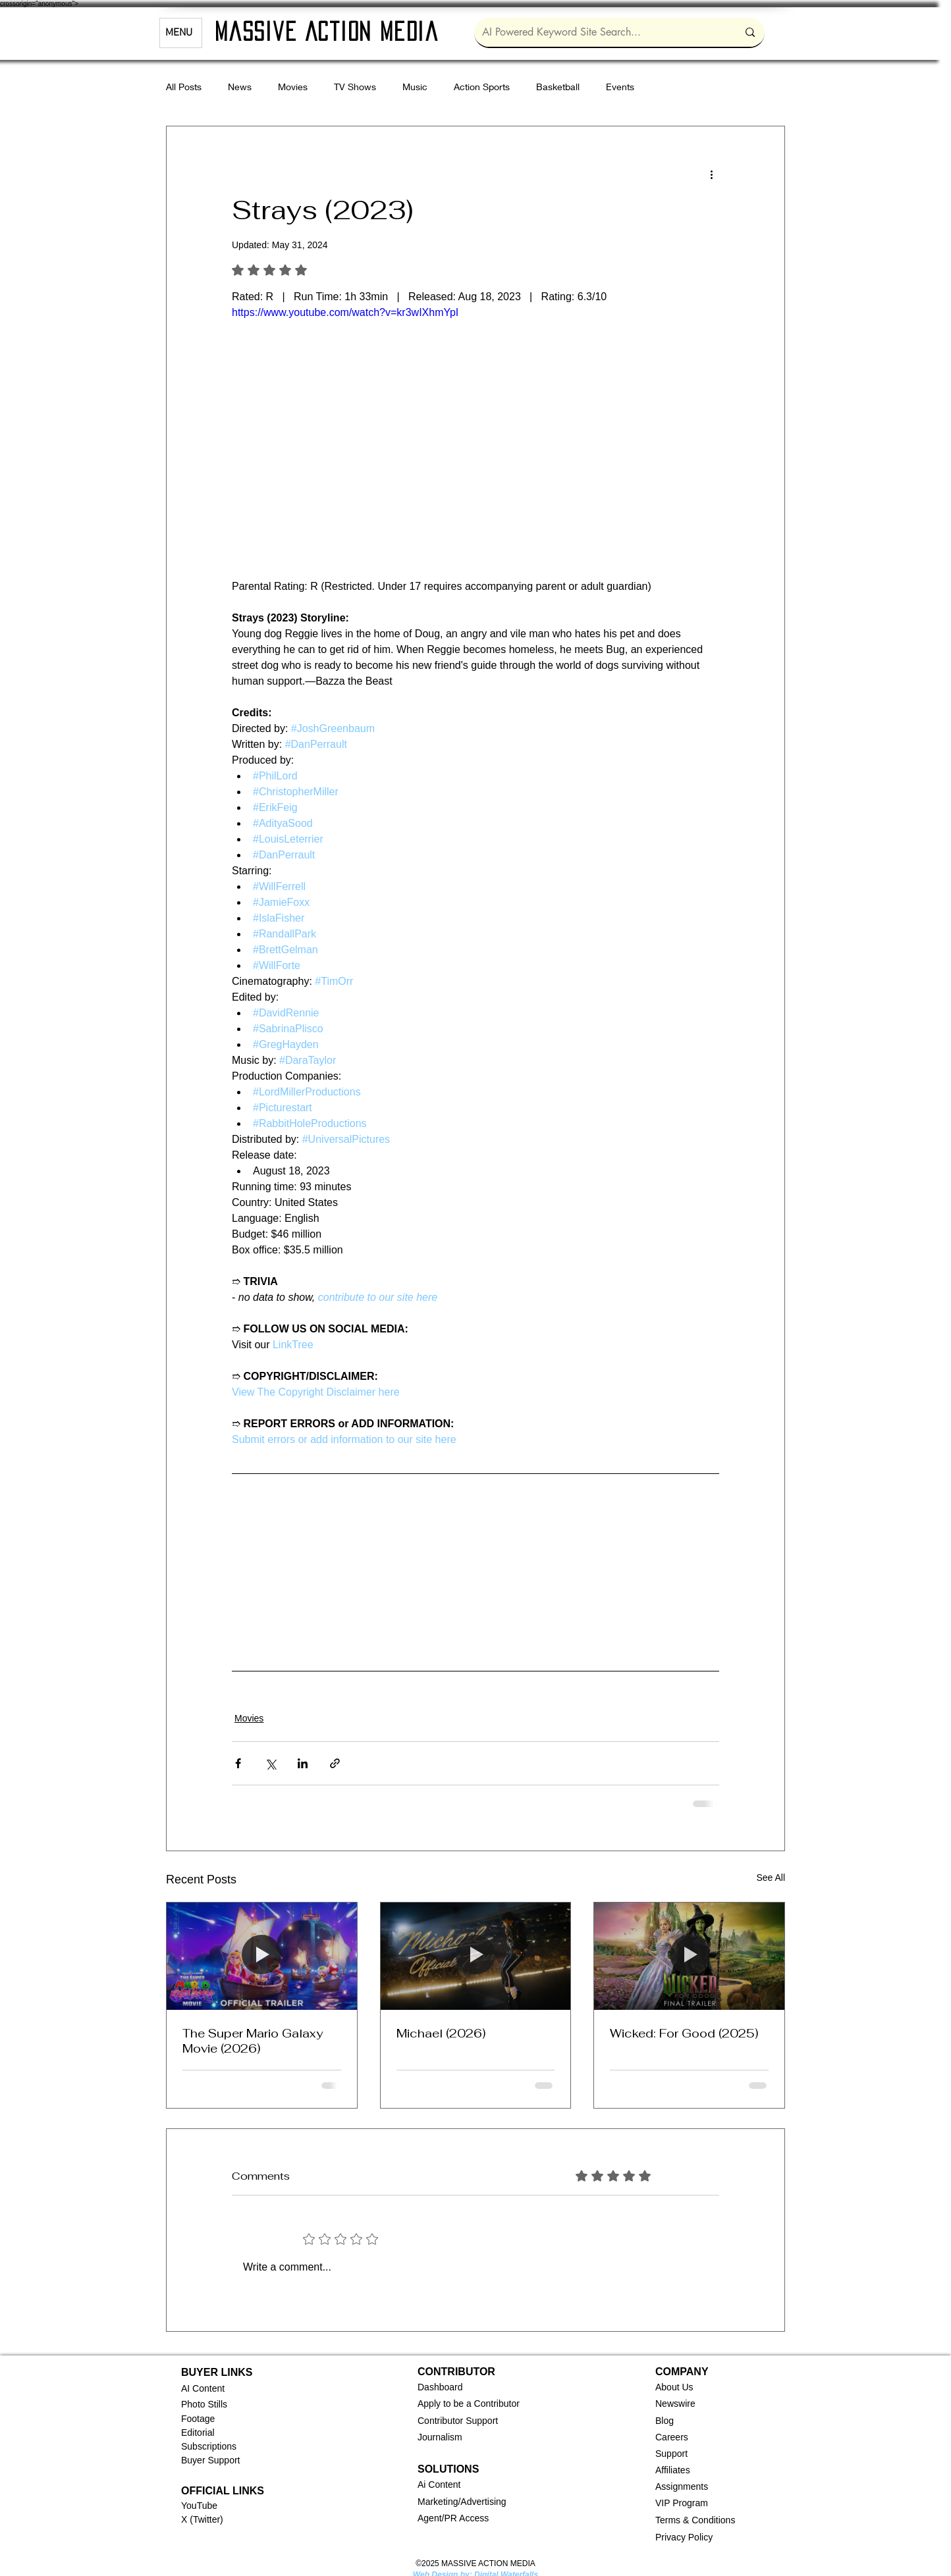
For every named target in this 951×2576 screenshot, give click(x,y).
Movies (293, 86)
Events (620, 86)
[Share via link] (335, 1763)
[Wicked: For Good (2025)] (689, 1956)
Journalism (440, 2437)
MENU (178, 32)
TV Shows (355, 86)
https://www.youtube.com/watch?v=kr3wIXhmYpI (345, 312)
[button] (440, 2387)
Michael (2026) (440, 2033)
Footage (198, 2418)
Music (414, 86)
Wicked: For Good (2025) (684, 2033)
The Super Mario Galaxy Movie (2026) (252, 2041)
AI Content (203, 2388)
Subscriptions (208, 2446)
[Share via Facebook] (238, 1763)
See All (770, 1877)
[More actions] (711, 174)
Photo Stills (204, 2404)
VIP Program (681, 2503)
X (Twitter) (202, 2519)
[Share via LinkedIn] (302, 1763)
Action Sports (482, 86)
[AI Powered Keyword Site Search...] (600, 32)
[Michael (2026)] (476, 1956)
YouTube (199, 2505)
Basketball (558, 86)
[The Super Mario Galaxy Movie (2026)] (262, 1956)
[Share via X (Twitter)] (270, 1763)
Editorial (198, 2432)
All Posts (184, 86)
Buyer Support (210, 2460)
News (240, 86)
